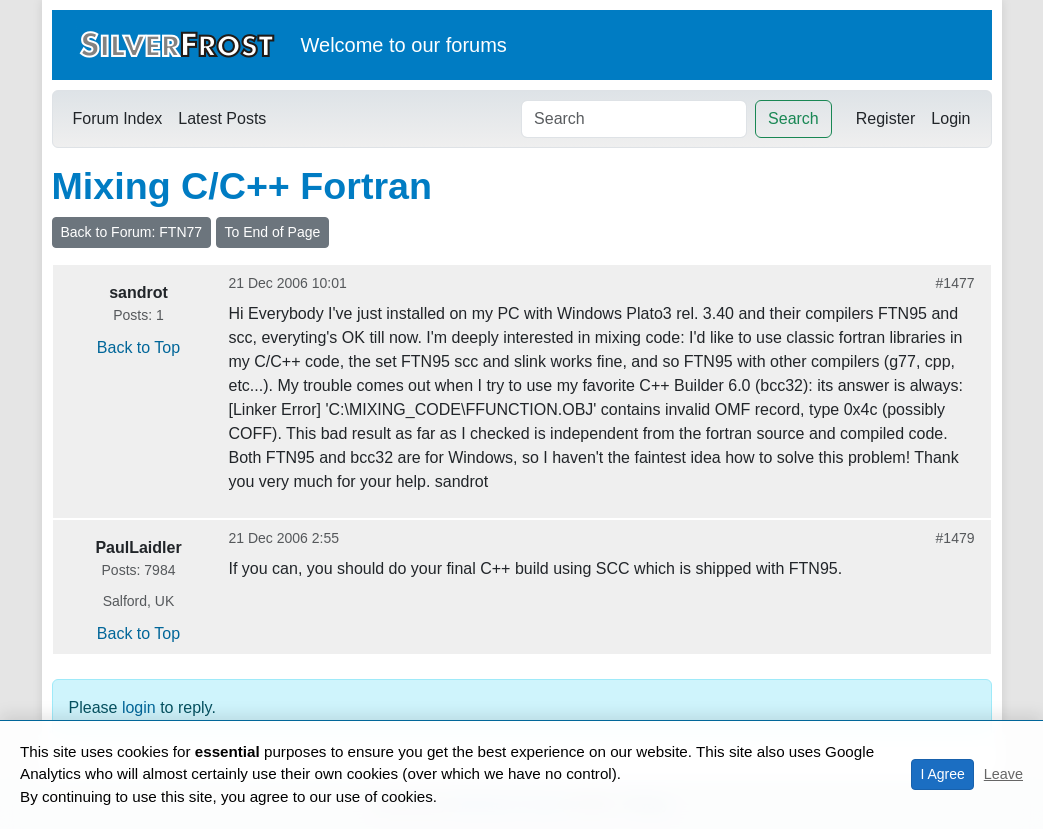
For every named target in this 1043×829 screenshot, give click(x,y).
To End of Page (273, 232)
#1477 (955, 283)
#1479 (955, 538)
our (425, 45)
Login (950, 118)
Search (793, 118)
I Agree (942, 774)
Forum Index (118, 118)
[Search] (634, 119)
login (139, 707)
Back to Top (138, 347)
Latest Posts (222, 118)
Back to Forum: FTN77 (132, 232)
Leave (1003, 774)
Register (886, 118)
